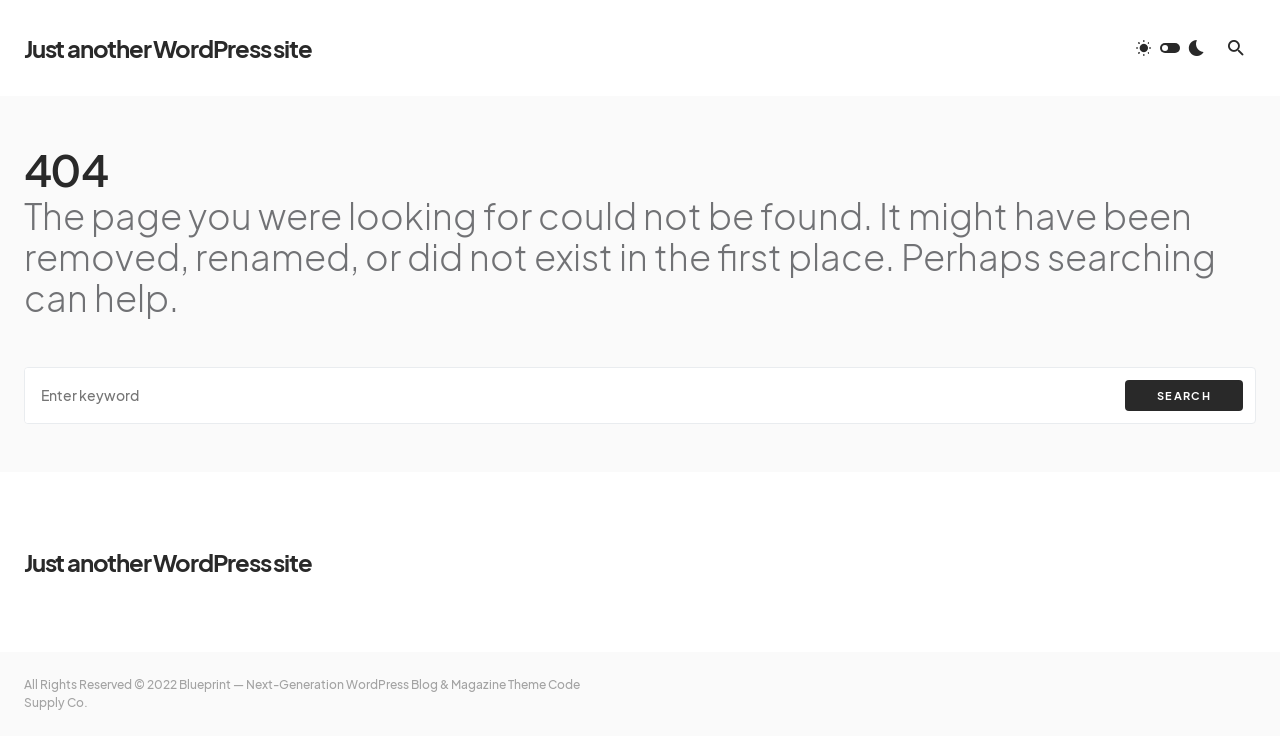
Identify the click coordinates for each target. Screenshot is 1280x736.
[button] (1170, 48)
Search (1184, 395)
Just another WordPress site (168, 48)
